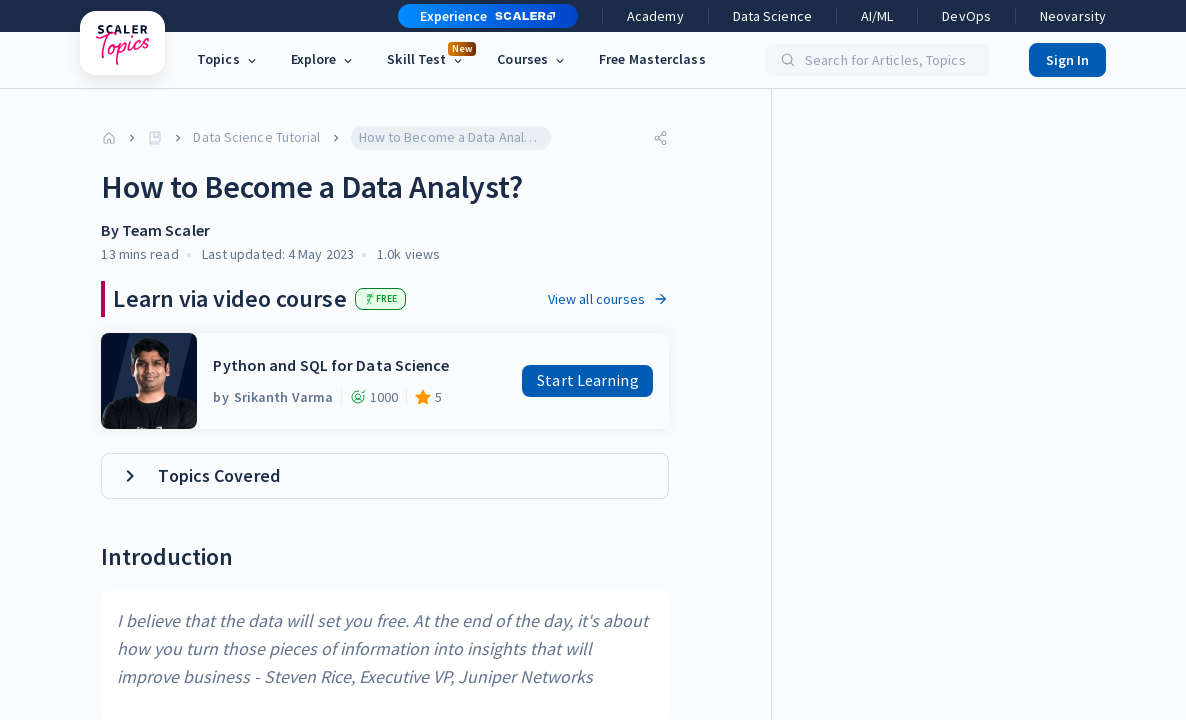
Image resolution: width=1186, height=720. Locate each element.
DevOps (966, 16)
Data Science (772, 16)
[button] (480, 16)
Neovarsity (1073, 16)
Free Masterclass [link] (652, 59)
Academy (655, 16)
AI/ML (877, 16)
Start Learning (587, 380)
